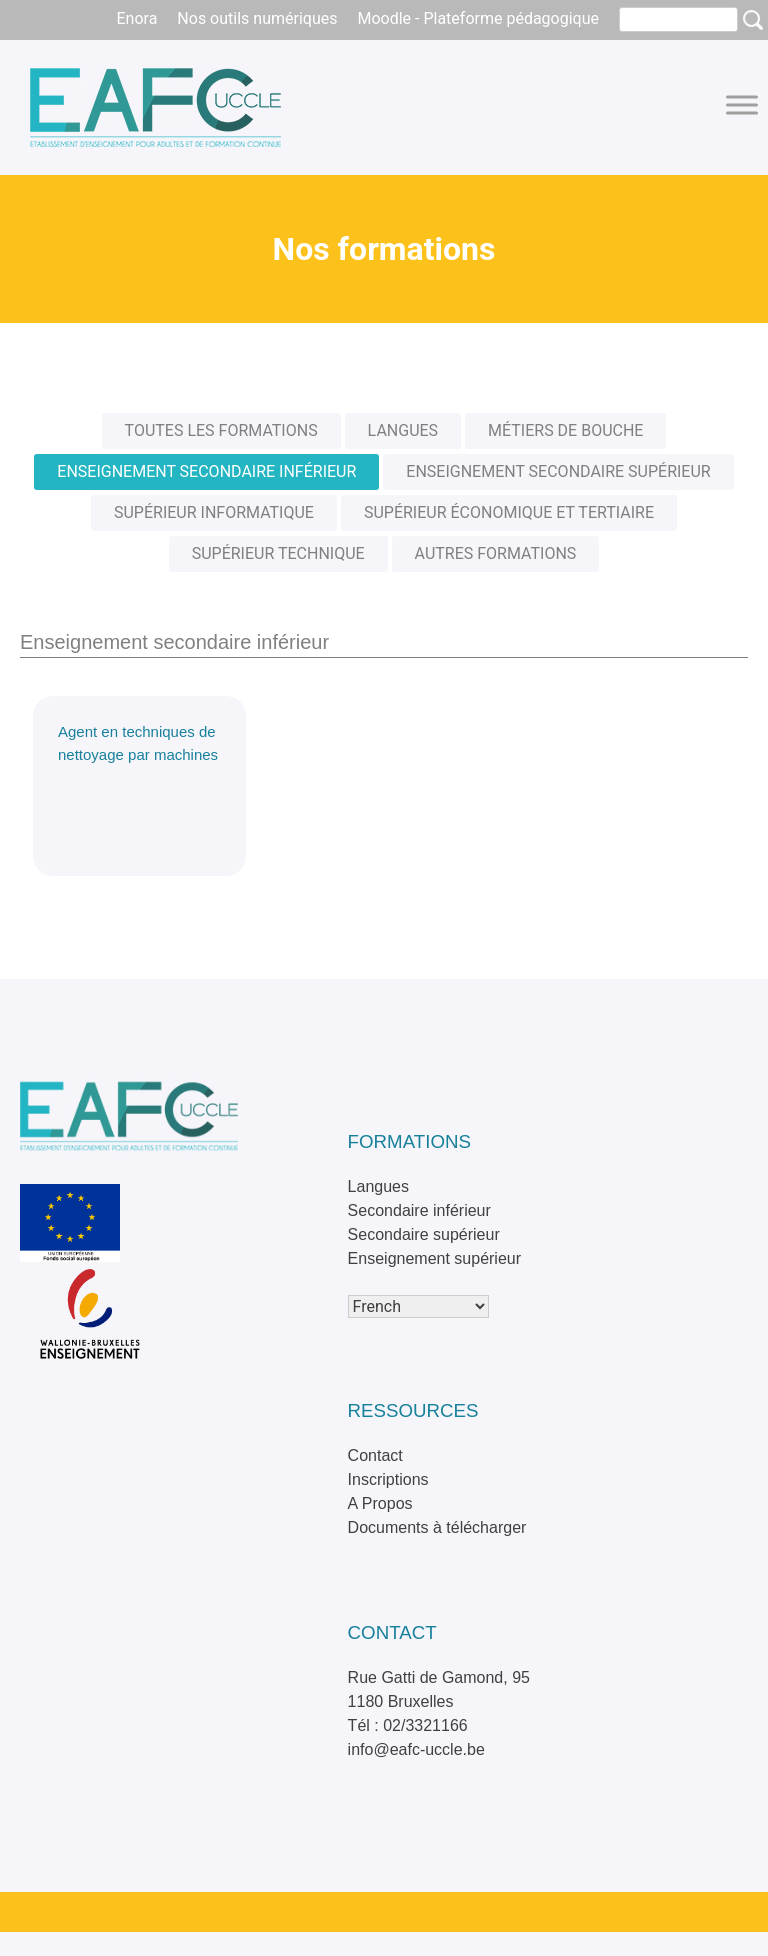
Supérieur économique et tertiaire (509, 512)
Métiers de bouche (565, 430)
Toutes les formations (221, 430)
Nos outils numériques (257, 18)
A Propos (380, 1503)
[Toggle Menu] (742, 104)
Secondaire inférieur (419, 1210)
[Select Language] (418, 1306)
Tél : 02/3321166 (408, 1725)
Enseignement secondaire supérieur (558, 471)
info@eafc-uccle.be (416, 1749)
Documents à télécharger (437, 1527)
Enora (136, 18)
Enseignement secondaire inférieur (206, 471)
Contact (375, 1455)
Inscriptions (388, 1479)
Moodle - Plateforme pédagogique (478, 18)
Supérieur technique (278, 553)
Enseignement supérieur (434, 1258)
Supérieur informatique (214, 512)
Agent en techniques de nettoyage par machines (138, 743)
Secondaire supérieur (424, 1234)
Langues (403, 430)
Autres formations (496, 553)
